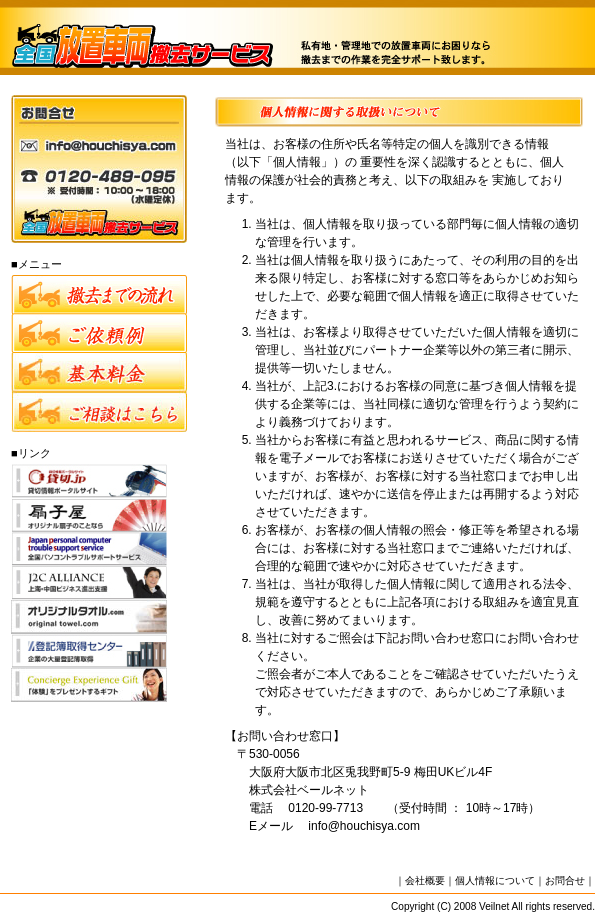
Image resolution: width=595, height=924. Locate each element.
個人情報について (495, 880)
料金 (99, 372)
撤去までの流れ (99, 294)
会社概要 (425, 880)
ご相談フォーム (99, 412)
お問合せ (565, 880)
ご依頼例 (99, 333)
